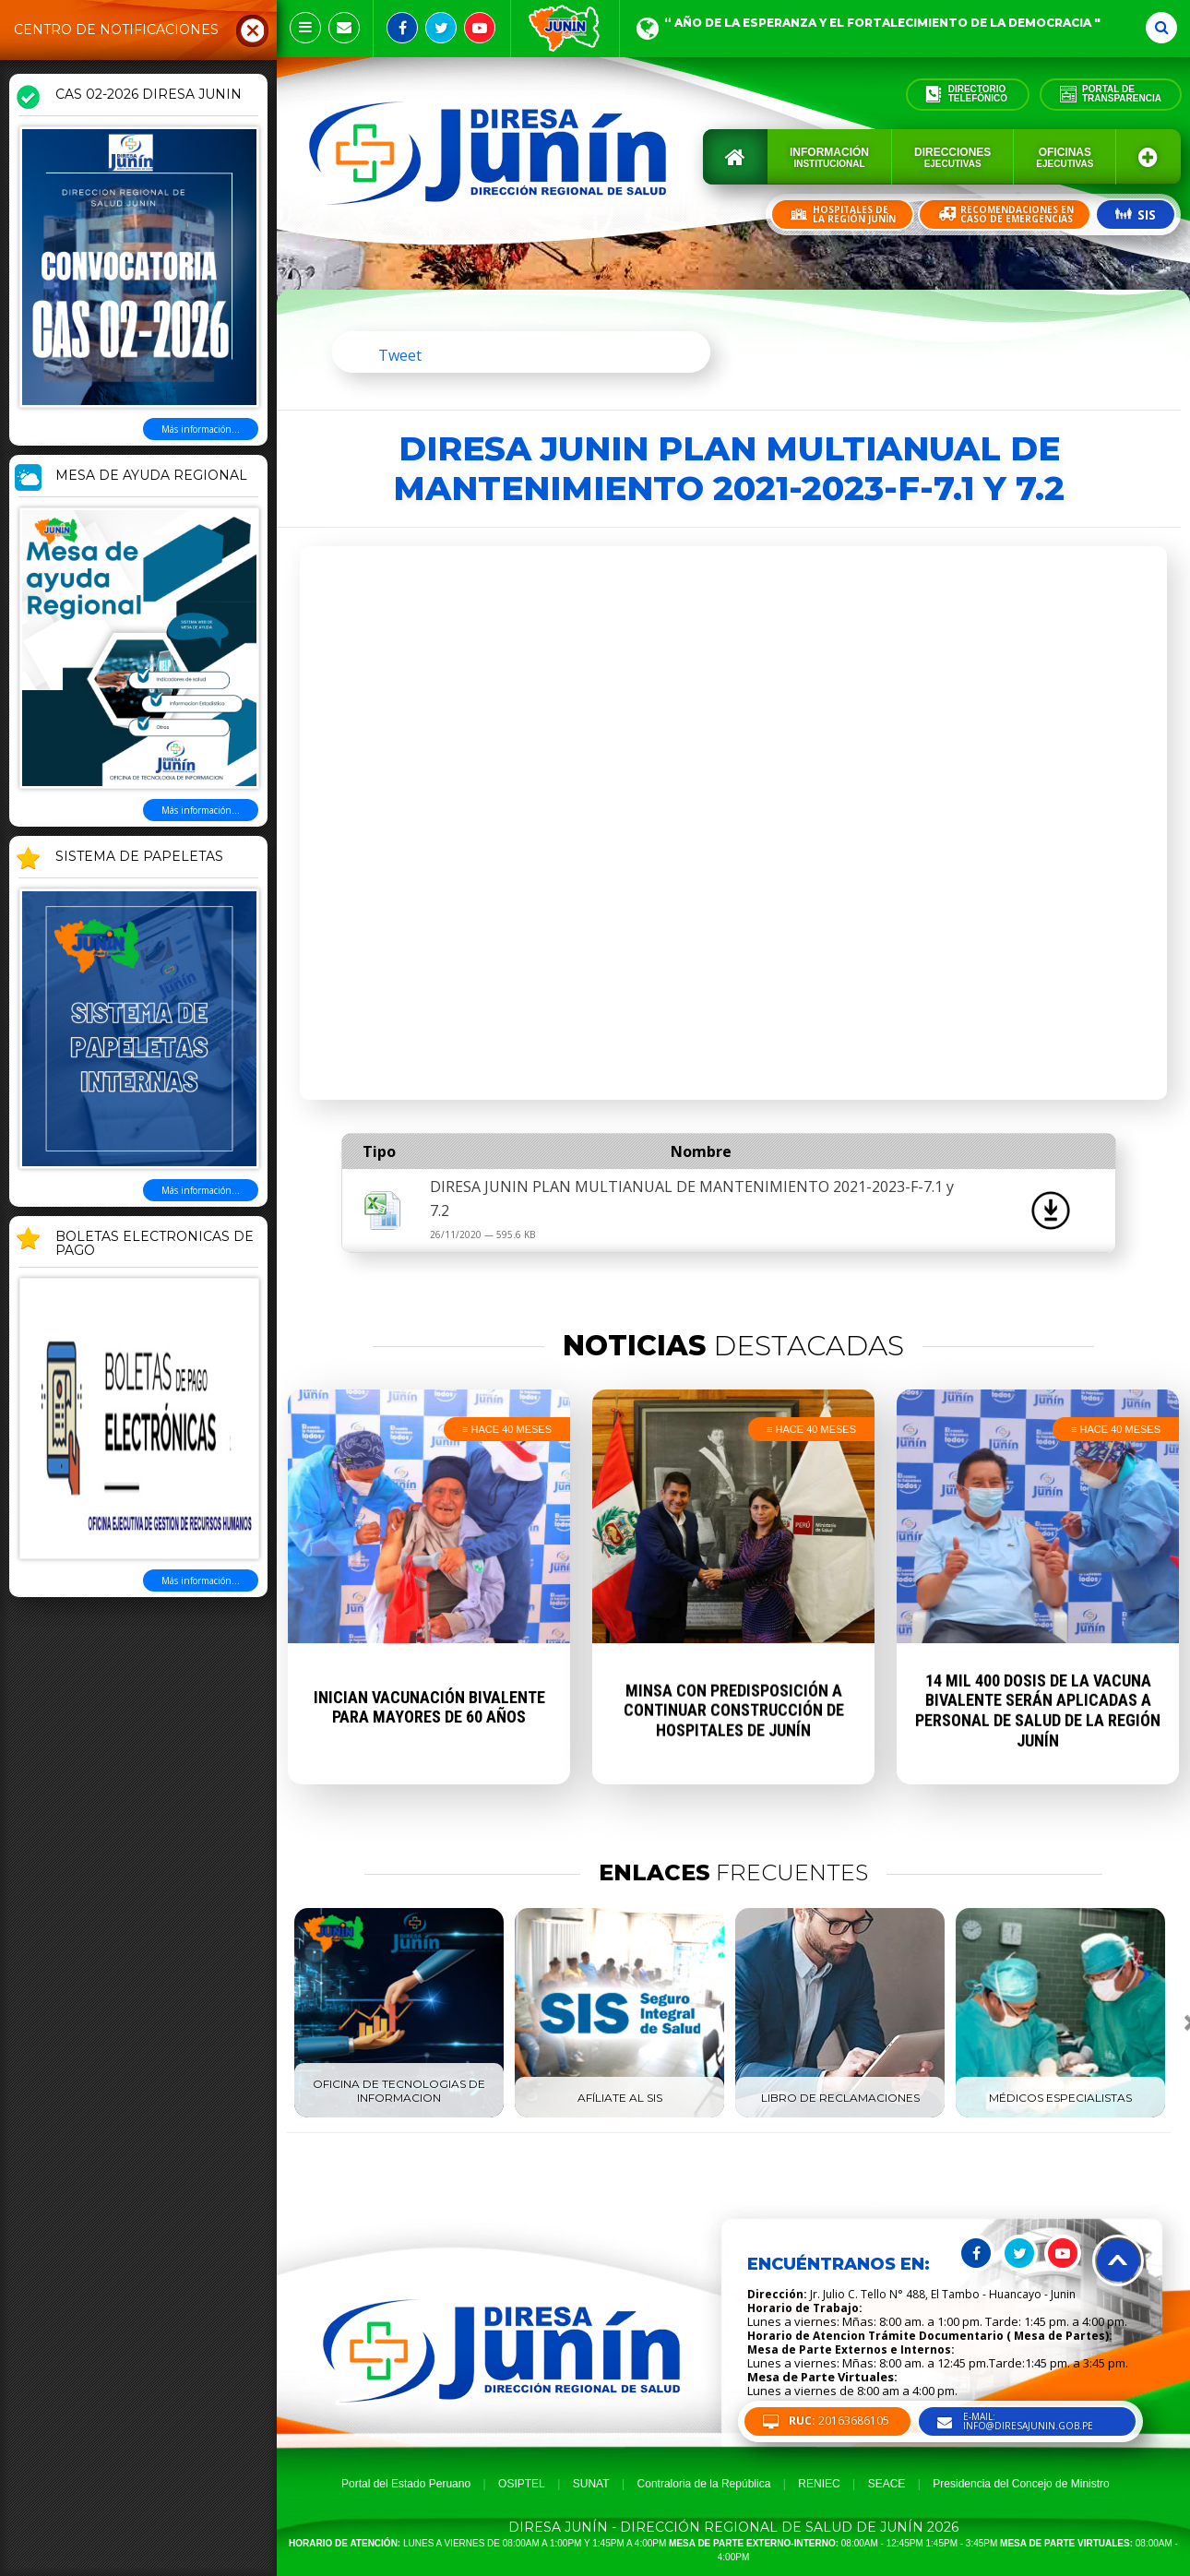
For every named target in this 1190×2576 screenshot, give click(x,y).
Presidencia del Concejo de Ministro (1021, 2483)
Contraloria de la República (704, 2483)
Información (829, 157)
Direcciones (952, 157)
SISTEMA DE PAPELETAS (139, 857)
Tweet (400, 355)
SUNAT (591, 2483)
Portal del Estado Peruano (405, 2483)
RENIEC (818, 2483)
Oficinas (1064, 157)
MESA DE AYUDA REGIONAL (151, 476)
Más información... (200, 429)
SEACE (887, 2483)
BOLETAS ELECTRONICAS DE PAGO (154, 1244)
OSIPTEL (521, 2483)
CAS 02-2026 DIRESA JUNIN (148, 95)
